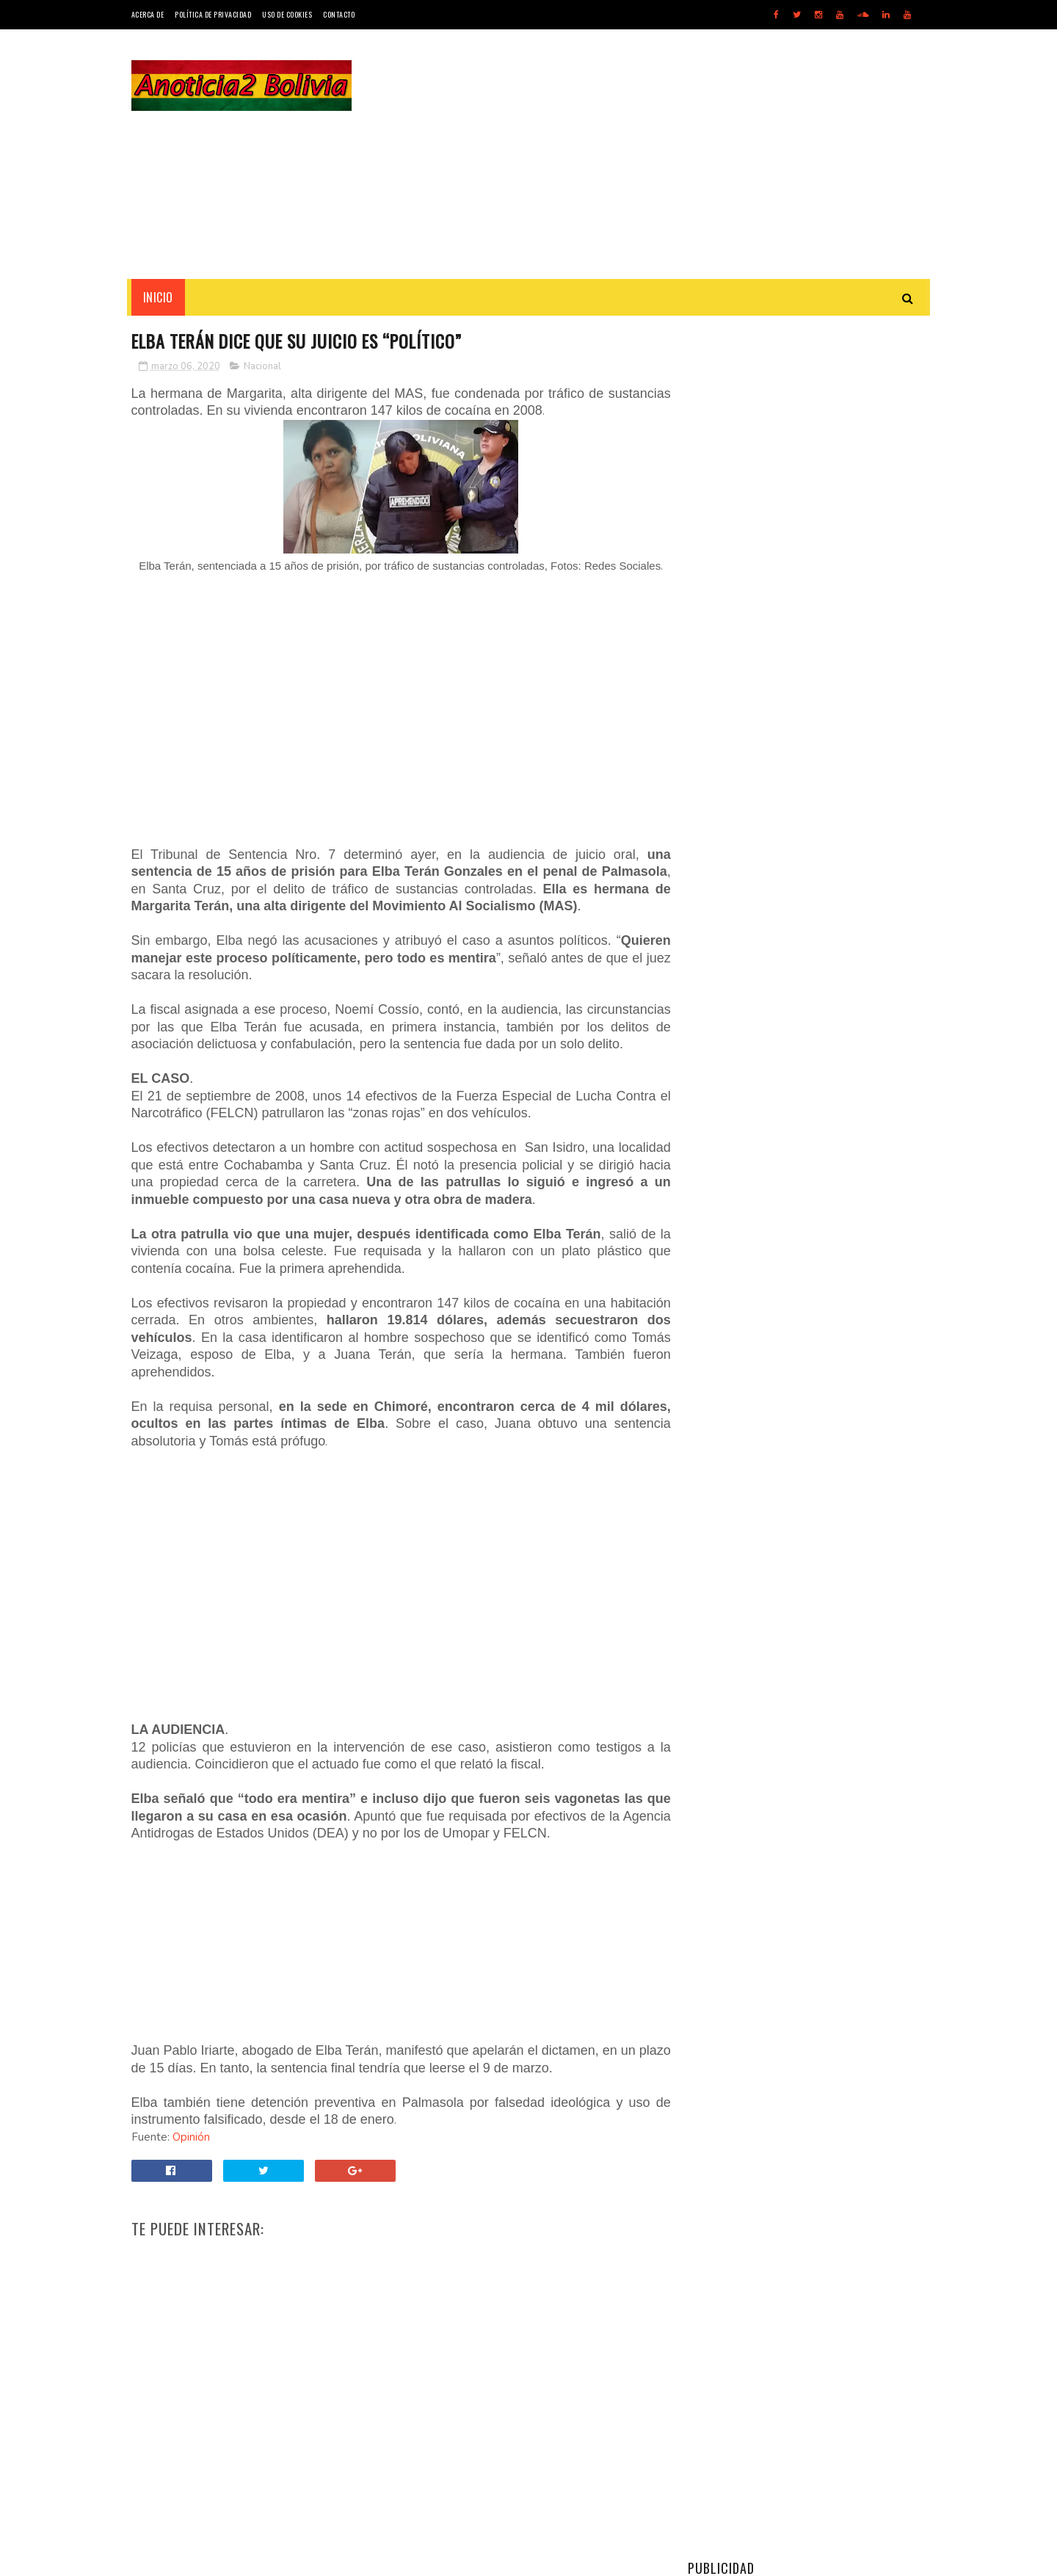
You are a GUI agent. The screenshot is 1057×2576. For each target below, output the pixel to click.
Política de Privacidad (213, 14)
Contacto (339, 14)
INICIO (158, 297)
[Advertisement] (659, 154)
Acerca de (147, 14)
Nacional (262, 366)
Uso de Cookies (287, 14)
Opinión (191, 2154)
